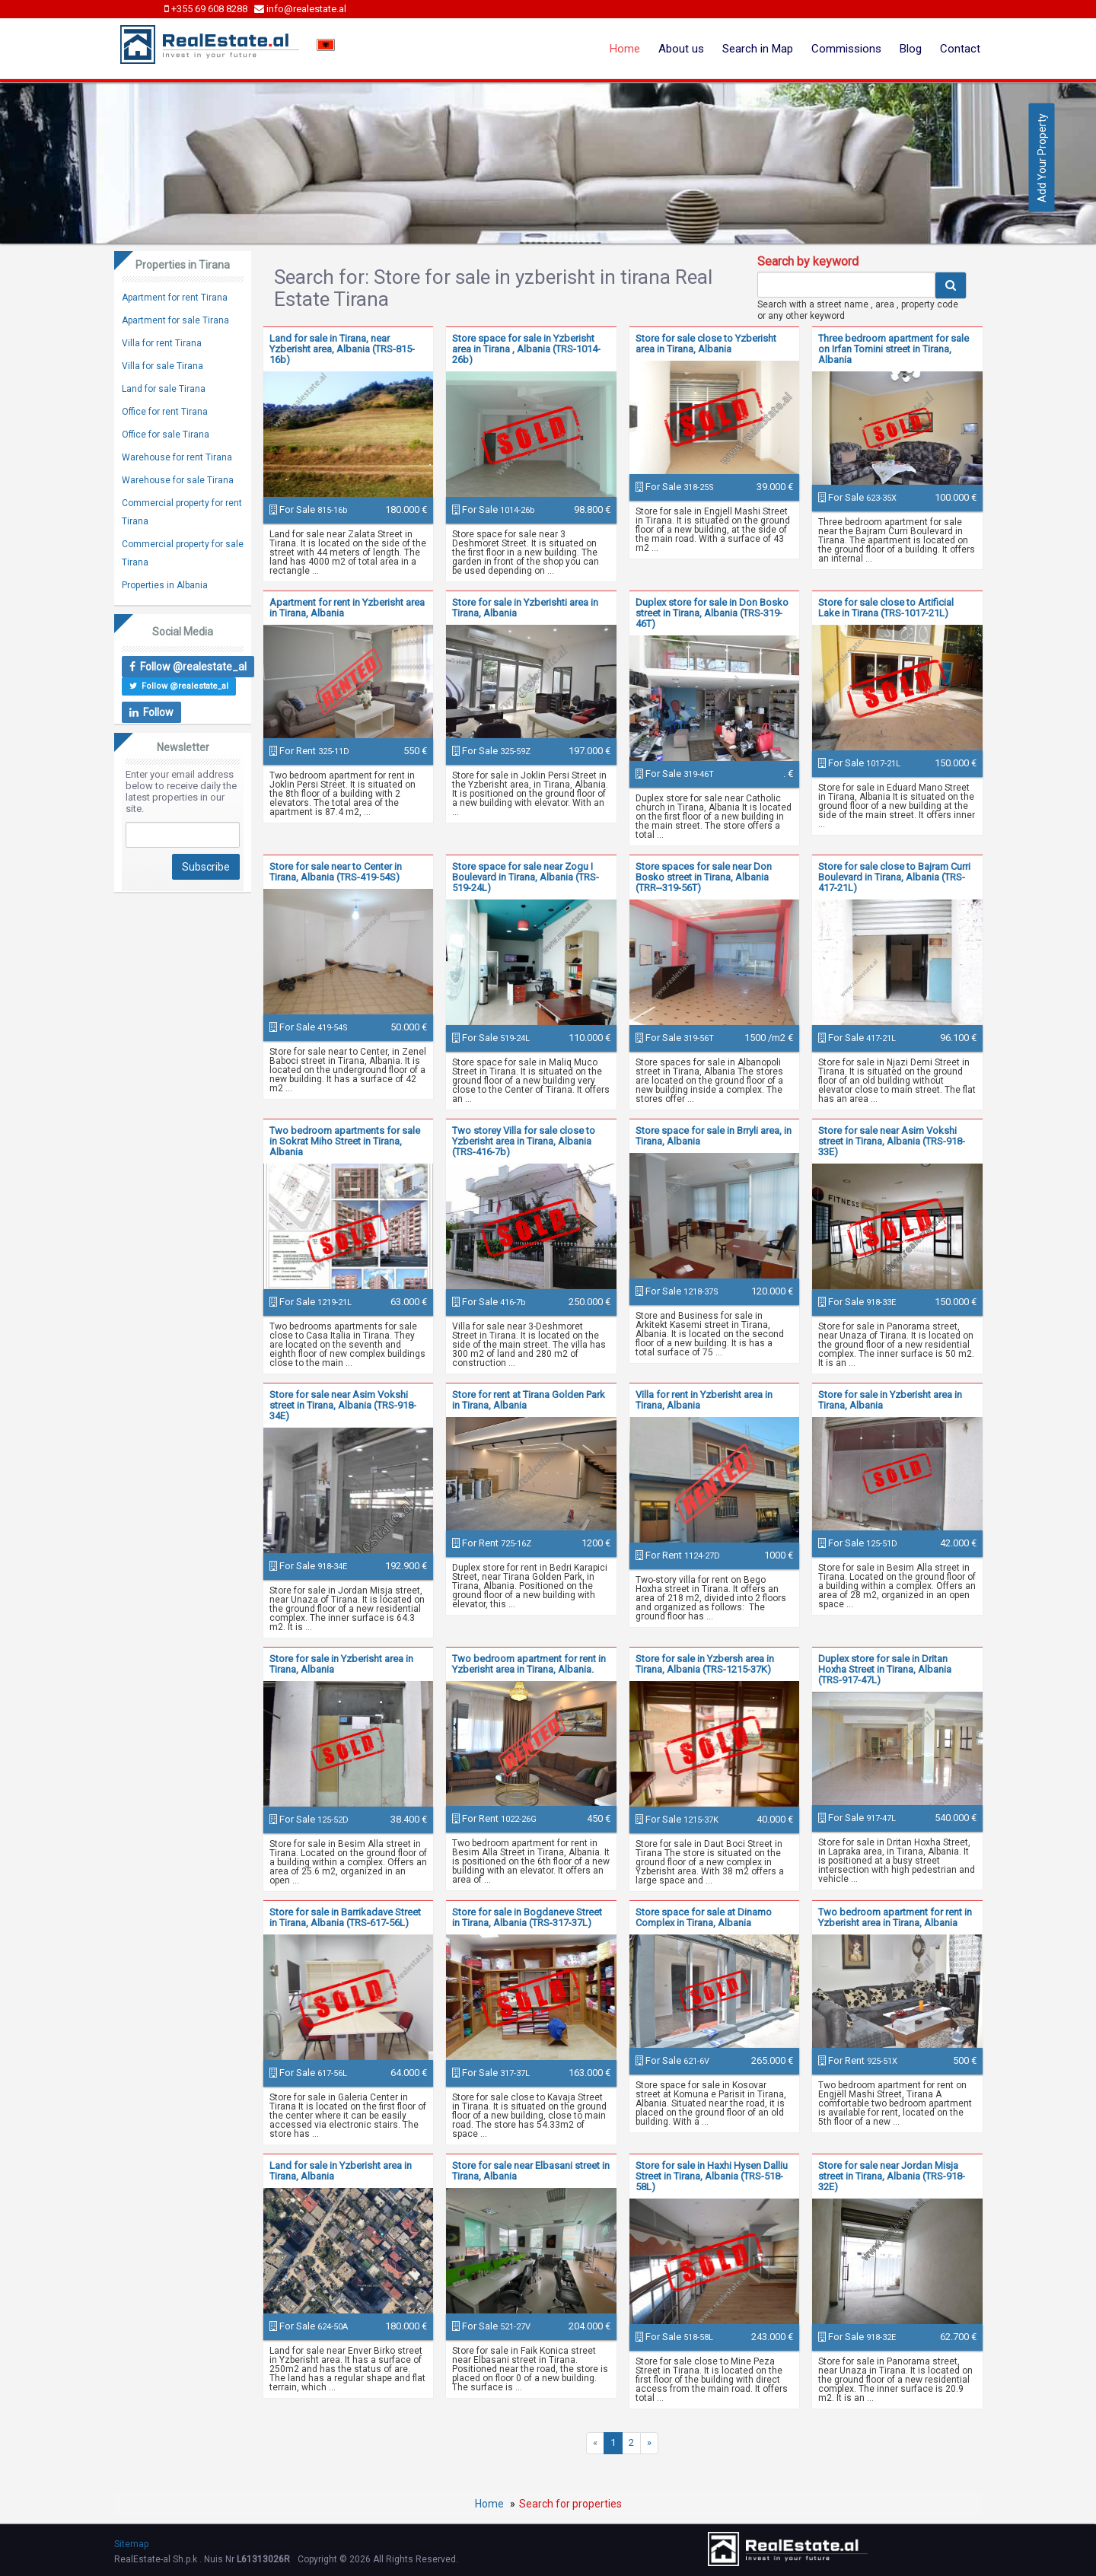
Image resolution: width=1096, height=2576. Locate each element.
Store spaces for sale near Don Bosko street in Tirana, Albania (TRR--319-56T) (704, 877)
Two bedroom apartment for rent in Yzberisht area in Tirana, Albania (895, 1917)
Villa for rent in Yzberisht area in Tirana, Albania (704, 1400)
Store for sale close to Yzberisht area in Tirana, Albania (706, 344)
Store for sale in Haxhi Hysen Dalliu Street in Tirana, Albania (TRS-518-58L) (712, 2176)
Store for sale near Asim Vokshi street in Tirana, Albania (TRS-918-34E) (342, 1405)
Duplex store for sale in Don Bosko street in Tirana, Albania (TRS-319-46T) (712, 613)
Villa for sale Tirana (162, 366)
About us (681, 49)
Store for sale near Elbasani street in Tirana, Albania (531, 2171)
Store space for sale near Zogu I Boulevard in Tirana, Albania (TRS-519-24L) (525, 877)
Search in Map (757, 49)
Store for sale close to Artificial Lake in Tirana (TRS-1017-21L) (886, 608)
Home (625, 49)
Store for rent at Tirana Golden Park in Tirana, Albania (528, 1400)
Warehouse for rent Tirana (177, 457)
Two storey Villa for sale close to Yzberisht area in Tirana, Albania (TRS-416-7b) (523, 1141)
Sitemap (131, 2544)
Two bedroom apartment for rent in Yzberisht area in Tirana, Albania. (529, 1664)
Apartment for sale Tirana (175, 320)
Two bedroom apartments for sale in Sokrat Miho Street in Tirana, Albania (344, 1141)
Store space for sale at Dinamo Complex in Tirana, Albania (704, 1917)
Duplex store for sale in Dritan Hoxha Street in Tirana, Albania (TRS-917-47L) (884, 1669)
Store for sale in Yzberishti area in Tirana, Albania (525, 608)
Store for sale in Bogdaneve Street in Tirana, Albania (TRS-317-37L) (527, 1917)
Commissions (846, 49)
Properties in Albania (165, 585)
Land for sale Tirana (164, 389)
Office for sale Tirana (165, 434)
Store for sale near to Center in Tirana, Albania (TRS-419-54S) (335, 872)
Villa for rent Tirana (162, 343)
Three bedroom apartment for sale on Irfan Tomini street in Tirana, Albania (893, 349)
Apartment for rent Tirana (175, 297)
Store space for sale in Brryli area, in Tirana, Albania (714, 1136)
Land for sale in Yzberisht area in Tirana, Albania (340, 2171)
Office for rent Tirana (165, 411)
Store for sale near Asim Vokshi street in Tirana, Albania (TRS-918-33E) (891, 1141)
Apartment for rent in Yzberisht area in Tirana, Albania (347, 608)
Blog (911, 49)
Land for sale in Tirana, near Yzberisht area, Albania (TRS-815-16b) (342, 349)
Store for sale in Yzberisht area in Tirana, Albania (890, 1400)
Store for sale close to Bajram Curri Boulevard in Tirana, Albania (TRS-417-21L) (894, 877)
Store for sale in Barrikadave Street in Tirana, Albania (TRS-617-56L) (345, 1917)
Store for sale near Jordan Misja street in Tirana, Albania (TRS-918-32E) (891, 2176)
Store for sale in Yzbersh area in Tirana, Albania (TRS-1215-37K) (705, 1664)
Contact (960, 49)
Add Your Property (1042, 157)
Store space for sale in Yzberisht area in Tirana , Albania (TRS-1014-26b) (526, 349)
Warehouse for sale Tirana (178, 480)
